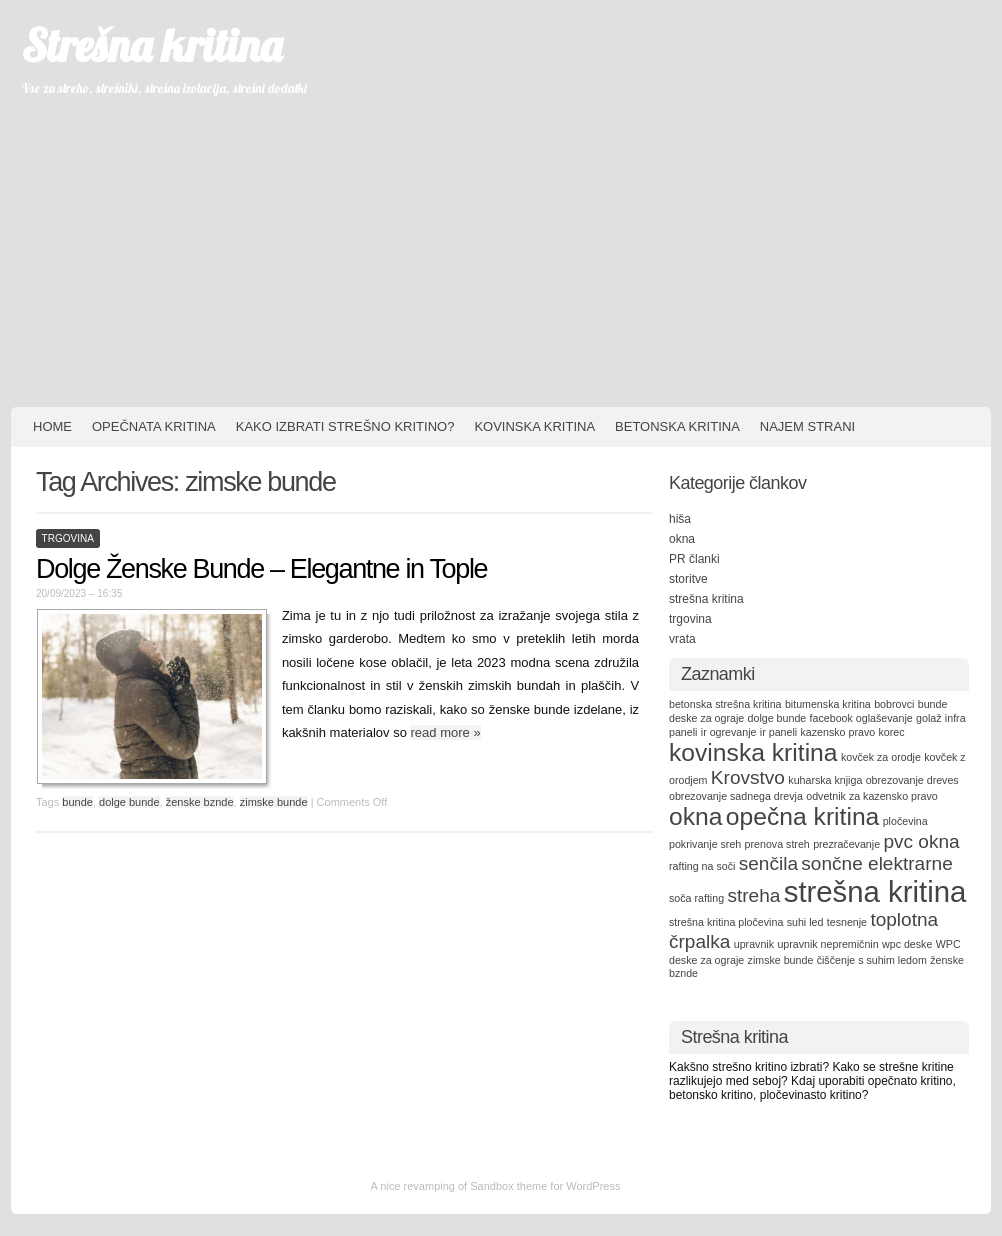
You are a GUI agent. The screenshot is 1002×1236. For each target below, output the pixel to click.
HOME (52, 426)
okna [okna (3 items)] (695, 816)
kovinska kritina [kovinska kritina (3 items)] (753, 752)
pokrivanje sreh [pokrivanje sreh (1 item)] (705, 844)
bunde (77, 802)
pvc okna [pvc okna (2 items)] (921, 841)
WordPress (593, 1186)
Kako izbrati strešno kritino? (345, 426)
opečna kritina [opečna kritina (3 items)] (803, 816)
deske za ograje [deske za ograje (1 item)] (706, 718)
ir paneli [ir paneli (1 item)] (778, 732)
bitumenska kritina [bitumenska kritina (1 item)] (828, 704)
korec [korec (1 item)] (891, 732)
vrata (682, 639)
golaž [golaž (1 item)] (928, 718)
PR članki (694, 559)
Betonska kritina (677, 426)
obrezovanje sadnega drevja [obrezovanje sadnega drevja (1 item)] (736, 796)
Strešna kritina (151, 45)
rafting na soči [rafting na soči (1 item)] (702, 866)
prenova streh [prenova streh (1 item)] (777, 844)
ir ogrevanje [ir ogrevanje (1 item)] (729, 732)
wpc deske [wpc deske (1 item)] (907, 944)
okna (682, 539)
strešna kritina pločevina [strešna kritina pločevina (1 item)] (726, 922)
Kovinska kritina (534, 426)
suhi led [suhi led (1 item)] (805, 922)
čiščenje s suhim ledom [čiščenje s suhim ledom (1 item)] (872, 960)
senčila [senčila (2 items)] (768, 863)
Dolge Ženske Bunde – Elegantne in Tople (261, 569)
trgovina (68, 538)
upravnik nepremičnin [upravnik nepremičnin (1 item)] (827, 944)
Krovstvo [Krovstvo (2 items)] (748, 777)
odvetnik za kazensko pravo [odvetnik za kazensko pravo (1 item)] (872, 796)
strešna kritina (706, 599)
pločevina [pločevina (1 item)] (905, 821)
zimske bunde (274, 802)
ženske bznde (200, 802)
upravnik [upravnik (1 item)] (754, 944)
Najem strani (807, 426)
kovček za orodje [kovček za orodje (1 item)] (881, 757)
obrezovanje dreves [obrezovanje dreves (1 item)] (912, 780)
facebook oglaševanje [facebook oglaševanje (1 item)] (861, 718)
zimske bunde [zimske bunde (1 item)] (781, 960)
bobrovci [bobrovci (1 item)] (894, 704)
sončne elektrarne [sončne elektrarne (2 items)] (876, 863)
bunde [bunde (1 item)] (933, 704)
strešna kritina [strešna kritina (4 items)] (875, 891)
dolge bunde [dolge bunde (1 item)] (777, 718)
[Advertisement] (501, 257)
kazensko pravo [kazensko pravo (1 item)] (838, 732)
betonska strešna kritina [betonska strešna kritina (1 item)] (725, 704)
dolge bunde (129, 802)
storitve (688, 579)
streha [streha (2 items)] (753, 895)
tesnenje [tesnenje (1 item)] (847, 922)
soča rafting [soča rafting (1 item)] (696, 898)
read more (446, 732)
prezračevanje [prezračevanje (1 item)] (846, 844)
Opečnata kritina (154, 426)
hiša (680, 519)
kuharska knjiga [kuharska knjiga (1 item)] (825, 780)
